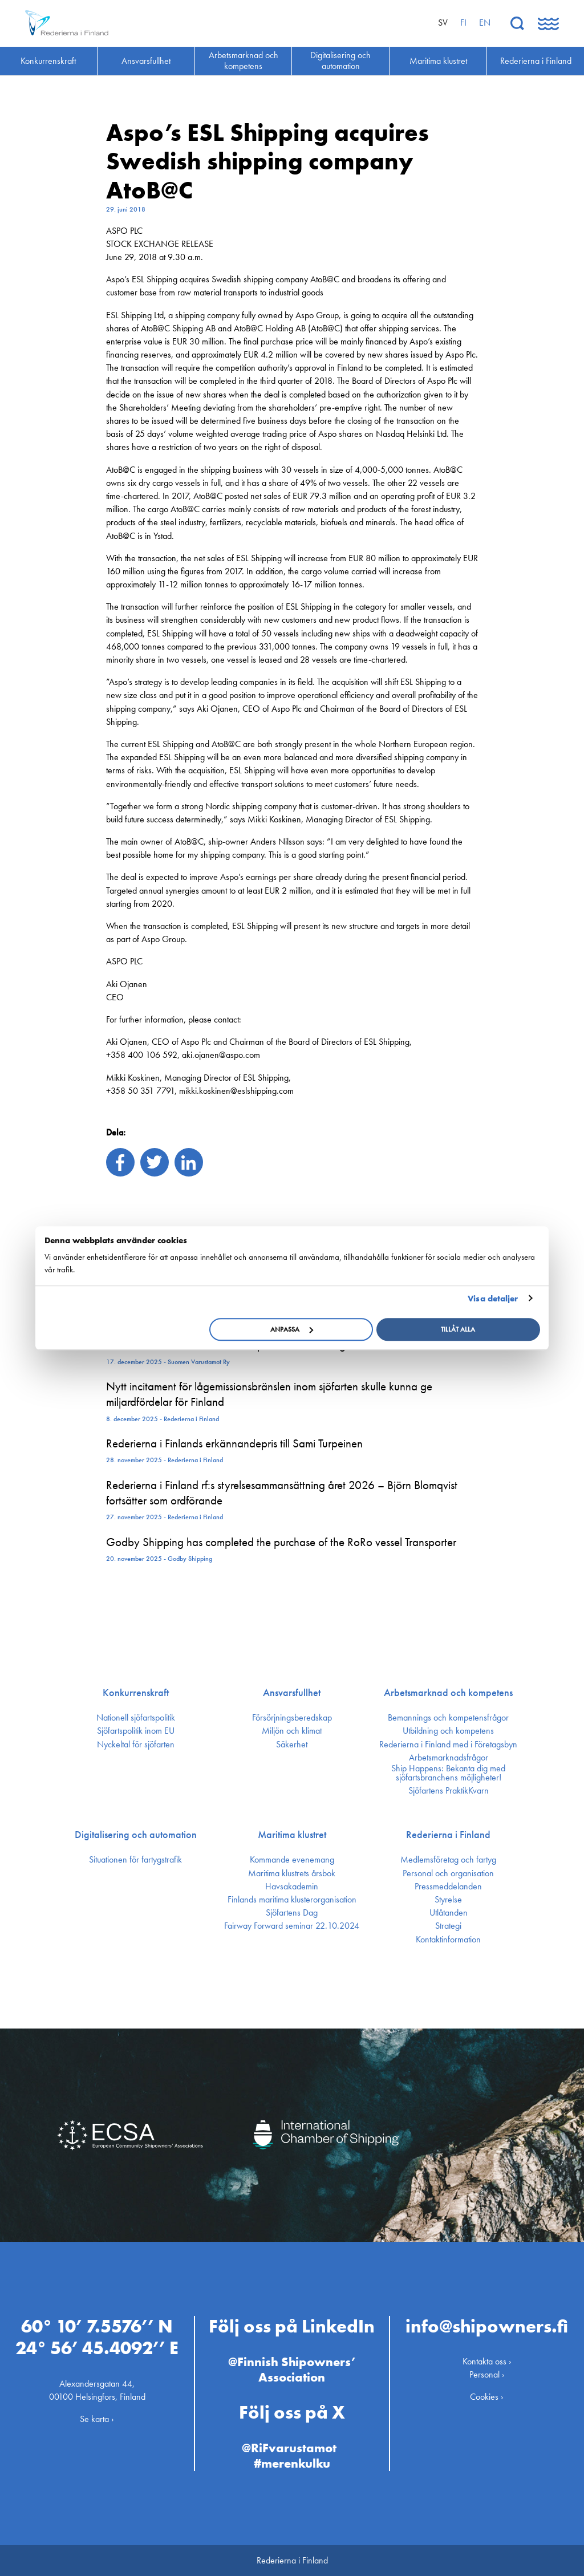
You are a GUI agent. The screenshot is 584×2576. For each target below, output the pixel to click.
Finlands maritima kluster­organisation (292, 1899)
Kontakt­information (448, 1939)
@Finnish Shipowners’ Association (292, 2369)
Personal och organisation (448, 1873)
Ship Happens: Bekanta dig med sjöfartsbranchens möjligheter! (448, 1773)
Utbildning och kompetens (448, 1730)
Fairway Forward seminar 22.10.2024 (291, 1925)
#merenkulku (292, 2463)
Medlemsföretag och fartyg (448, 1859)
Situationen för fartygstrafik (135, 1859)
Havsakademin (291, 1886)
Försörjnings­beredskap (292, 1717)
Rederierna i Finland (448, 1834)
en (484, 23)
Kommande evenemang (292, 1859)
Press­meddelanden (448, 1886)
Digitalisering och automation (136, 1834)
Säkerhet (291, 1744)
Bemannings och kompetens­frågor (448, 1717)
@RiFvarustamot (289, 2448)
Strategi (448, 1925)
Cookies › (487, 2397)
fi (463, 23)
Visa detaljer (493, 1298)
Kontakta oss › (487, 2361)
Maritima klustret (292, 1834)
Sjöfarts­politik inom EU (136, 1730)
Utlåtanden (448, 1912)
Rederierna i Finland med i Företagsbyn (448, 1744)
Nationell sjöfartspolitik (135, 1717)
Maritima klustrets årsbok (291, 1873)
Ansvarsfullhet (292, 1692)
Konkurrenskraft (136, 1692)
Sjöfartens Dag (292, 1912)
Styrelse (448, 1899)
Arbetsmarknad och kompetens (448, 1692)
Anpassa (291, 1329)
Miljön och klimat (292, 1730)
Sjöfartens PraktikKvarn (448, 1790)
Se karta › (97, 2419)
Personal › (487, 2374)
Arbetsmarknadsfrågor (448, 1757)
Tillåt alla (458, 1329)
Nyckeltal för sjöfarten (136, 1744)
